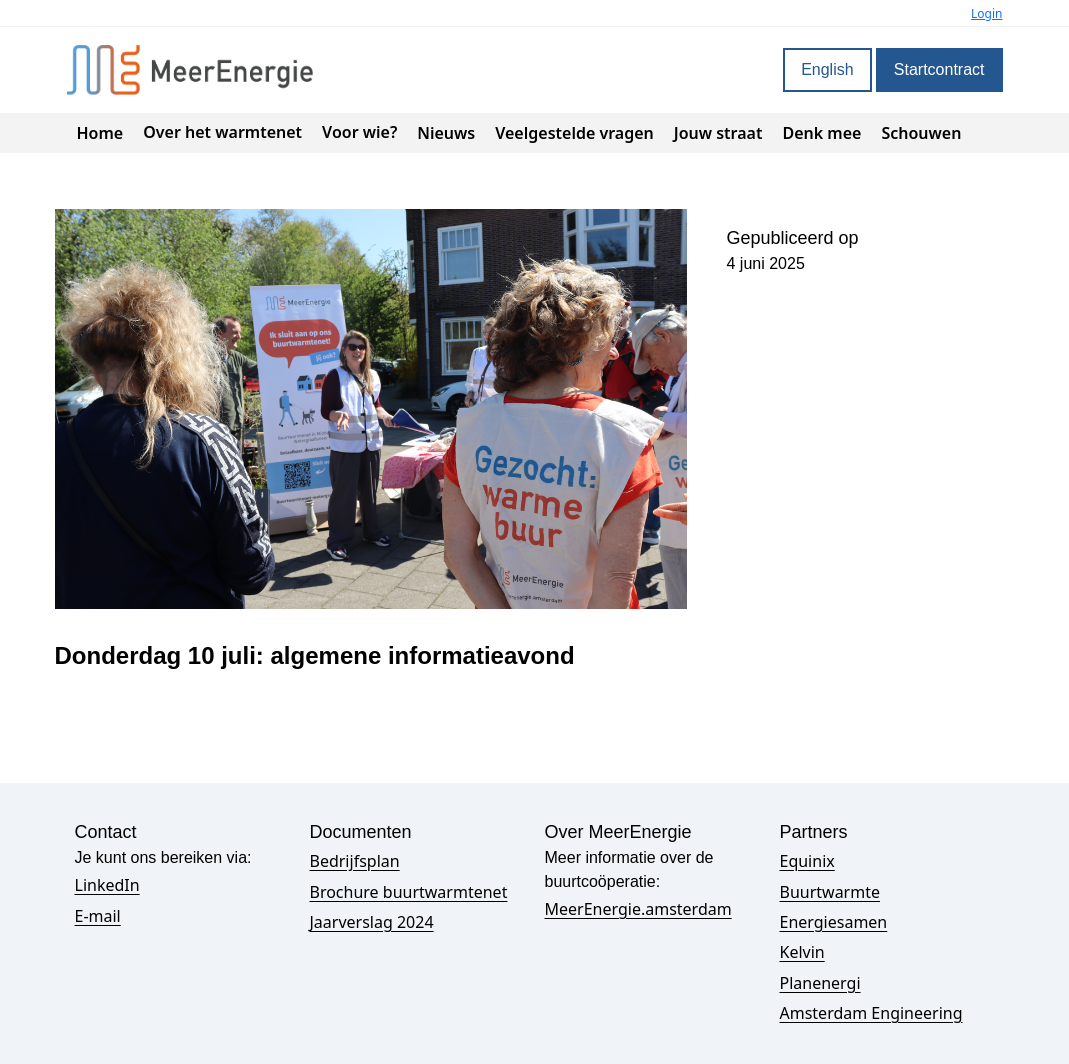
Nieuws (446, 133)
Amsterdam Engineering (871, 1013)
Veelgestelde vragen (574, 133)
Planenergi (820, 983)
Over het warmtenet (222, 132)
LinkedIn (107, 885)
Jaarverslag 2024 (372, 922)
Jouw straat (718, 133)
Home (100, 133)
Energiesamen (834, 922)
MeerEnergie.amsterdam (638, 909)
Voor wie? (359, 132)
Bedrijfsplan (355, 861)
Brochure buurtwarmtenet (409, 892)
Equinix (807, 861)
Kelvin (802, 952)
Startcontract (939, 69)
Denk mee (821, 133)
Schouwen (921, 133)
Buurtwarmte (830, 892)
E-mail (98, 916)
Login (986, 13)
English (827, 69)
